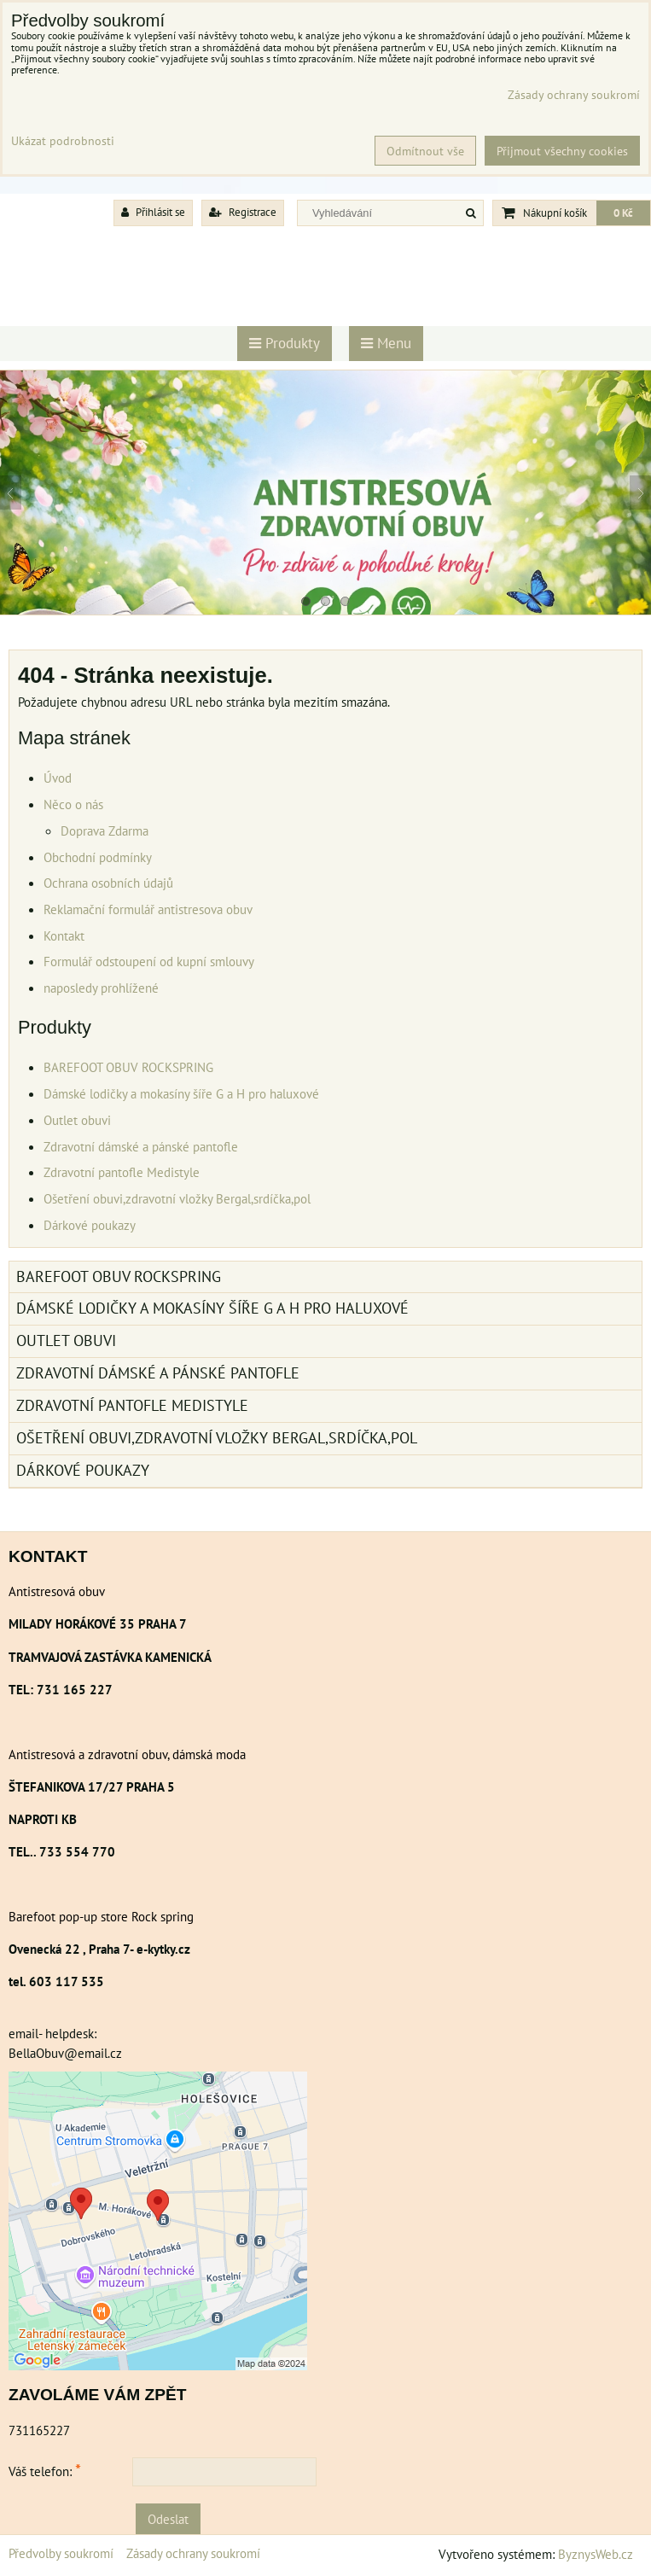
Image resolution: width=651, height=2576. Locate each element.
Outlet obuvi (77, 1119)
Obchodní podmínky (98, 856)
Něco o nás (73, 804)
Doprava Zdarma (104, 830)
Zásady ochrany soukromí (193, 2552)
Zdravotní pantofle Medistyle (122, 1171)
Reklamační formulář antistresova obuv (148, 909)
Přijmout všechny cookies (562, 151)
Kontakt (64, 935)
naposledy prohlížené (101, 987)
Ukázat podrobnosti (62, 141)
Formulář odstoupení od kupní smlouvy (149, 961)
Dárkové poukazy (90, 1224)
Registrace (242, 212)
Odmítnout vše (425, 151)
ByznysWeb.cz (595, 2553)
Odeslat (168, 2518)
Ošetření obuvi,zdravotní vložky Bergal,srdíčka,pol (177, 1198)
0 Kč (623, 213)
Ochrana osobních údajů (108, 882)
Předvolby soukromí (61, 2552)
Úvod (58, 777)
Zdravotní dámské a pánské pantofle (141, 1146)
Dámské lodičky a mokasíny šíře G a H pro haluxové (181, 1093)
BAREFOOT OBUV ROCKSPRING (128, 1066)
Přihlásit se (153, 212)
